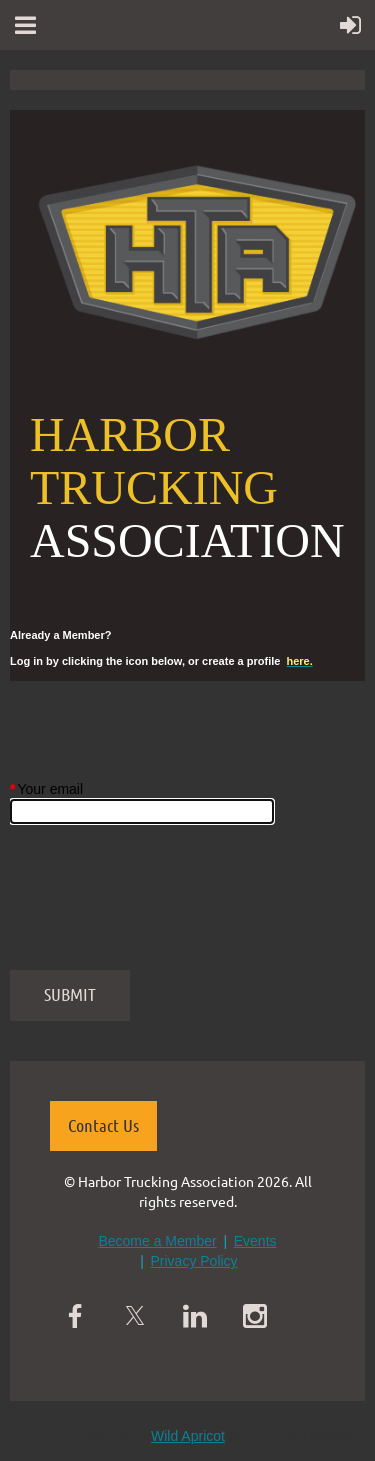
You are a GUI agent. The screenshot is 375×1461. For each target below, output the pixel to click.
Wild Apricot (188, 1436)
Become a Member (157, 1241)
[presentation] (162, 907)
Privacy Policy (193, 1261)
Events (255, 1241)
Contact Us (103, 1125)
